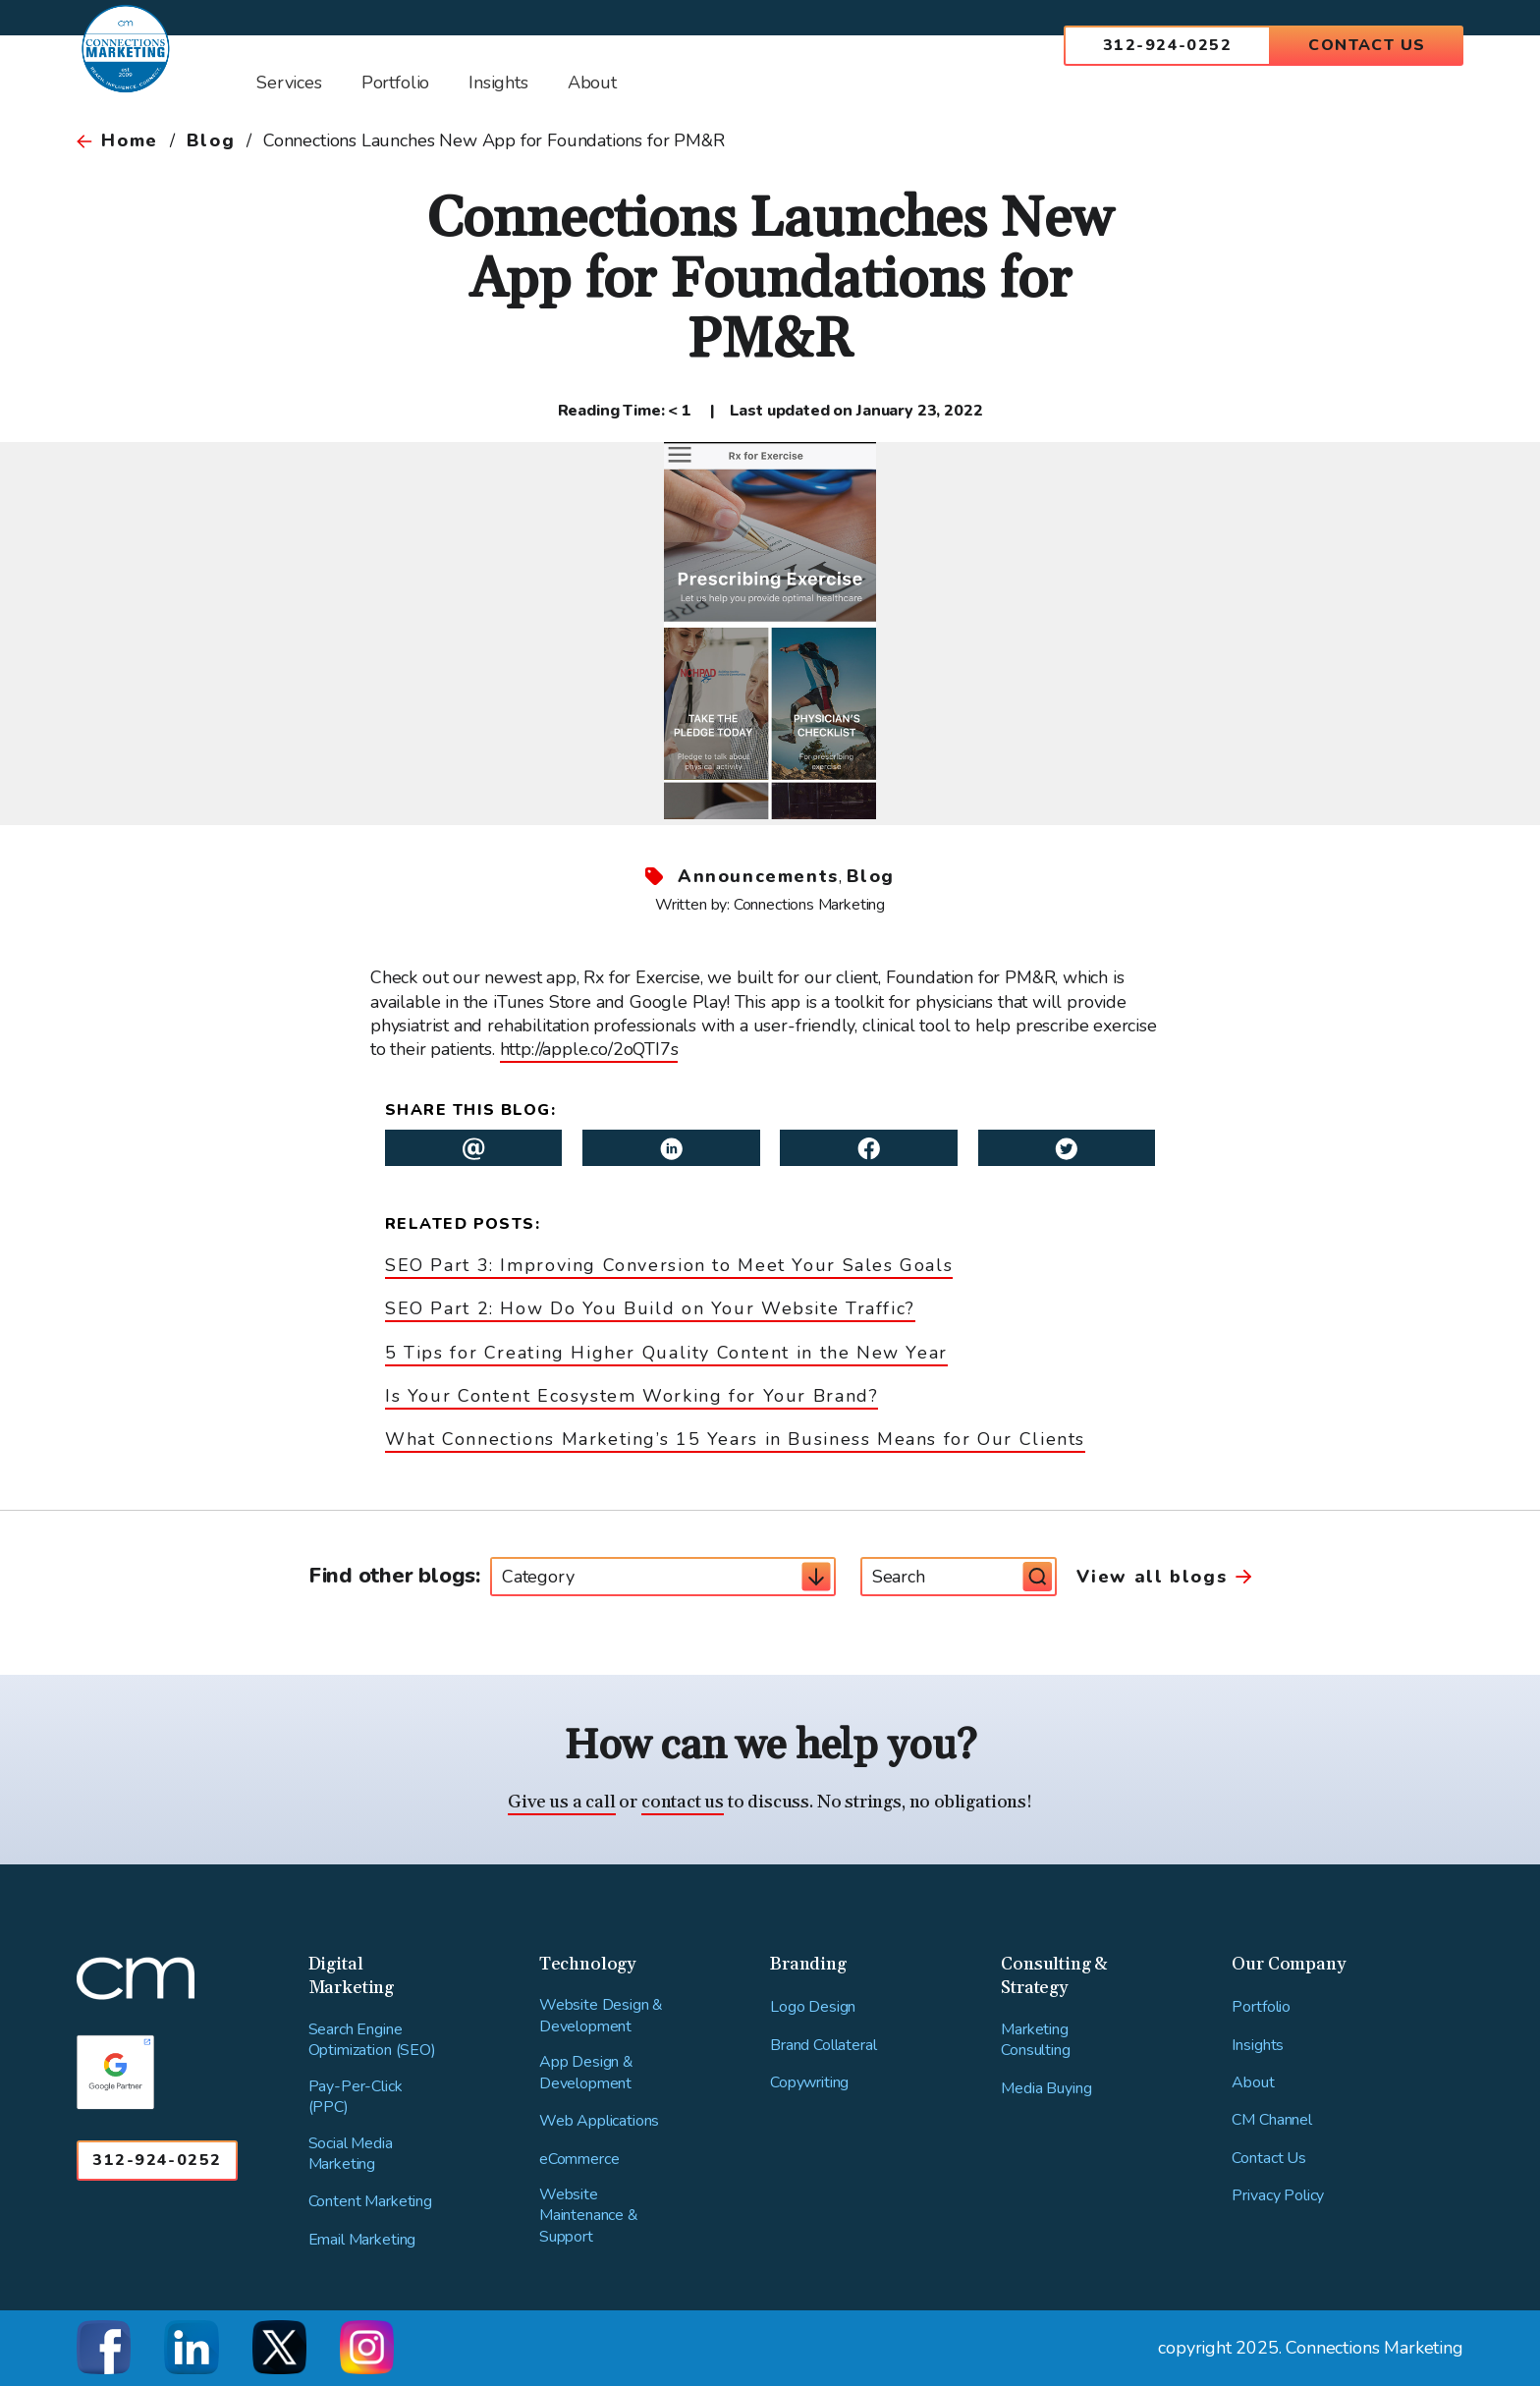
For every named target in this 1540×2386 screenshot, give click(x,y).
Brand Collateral (823, 2045)
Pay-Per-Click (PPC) (355, 2098)
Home (129, 140)
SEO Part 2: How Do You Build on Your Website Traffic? (650, 1308)
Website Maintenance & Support (588, 2216)
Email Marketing (362, 2240)
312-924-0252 (1167, 45)
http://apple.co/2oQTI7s (589, 1049)
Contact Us (1366, 45)
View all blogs (1152, 1576)
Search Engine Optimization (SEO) (372, 2041)
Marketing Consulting (1035, 2041)
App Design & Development (586, 2073)
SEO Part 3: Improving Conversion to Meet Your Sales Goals (669, 1265)
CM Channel (1271, 2120)
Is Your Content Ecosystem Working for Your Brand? (631, 1396)
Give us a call (561, 1802)
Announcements (758, 876)
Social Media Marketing (350, 2155)
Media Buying (1046, 2089)
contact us (682, 1802)
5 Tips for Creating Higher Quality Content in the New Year (666, 1352)
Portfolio (1261, 2007)
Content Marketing (370, 2202)
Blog (211, 140)
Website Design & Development (601, 2016)
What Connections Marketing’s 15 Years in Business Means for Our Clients (735, 1439)
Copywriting (809, 2083)
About (1253, 2083)
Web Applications (599, 2121)
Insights (1258, 2045)
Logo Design (812, 2007)
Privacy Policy (1278, 2196)
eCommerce (579, 2159)
